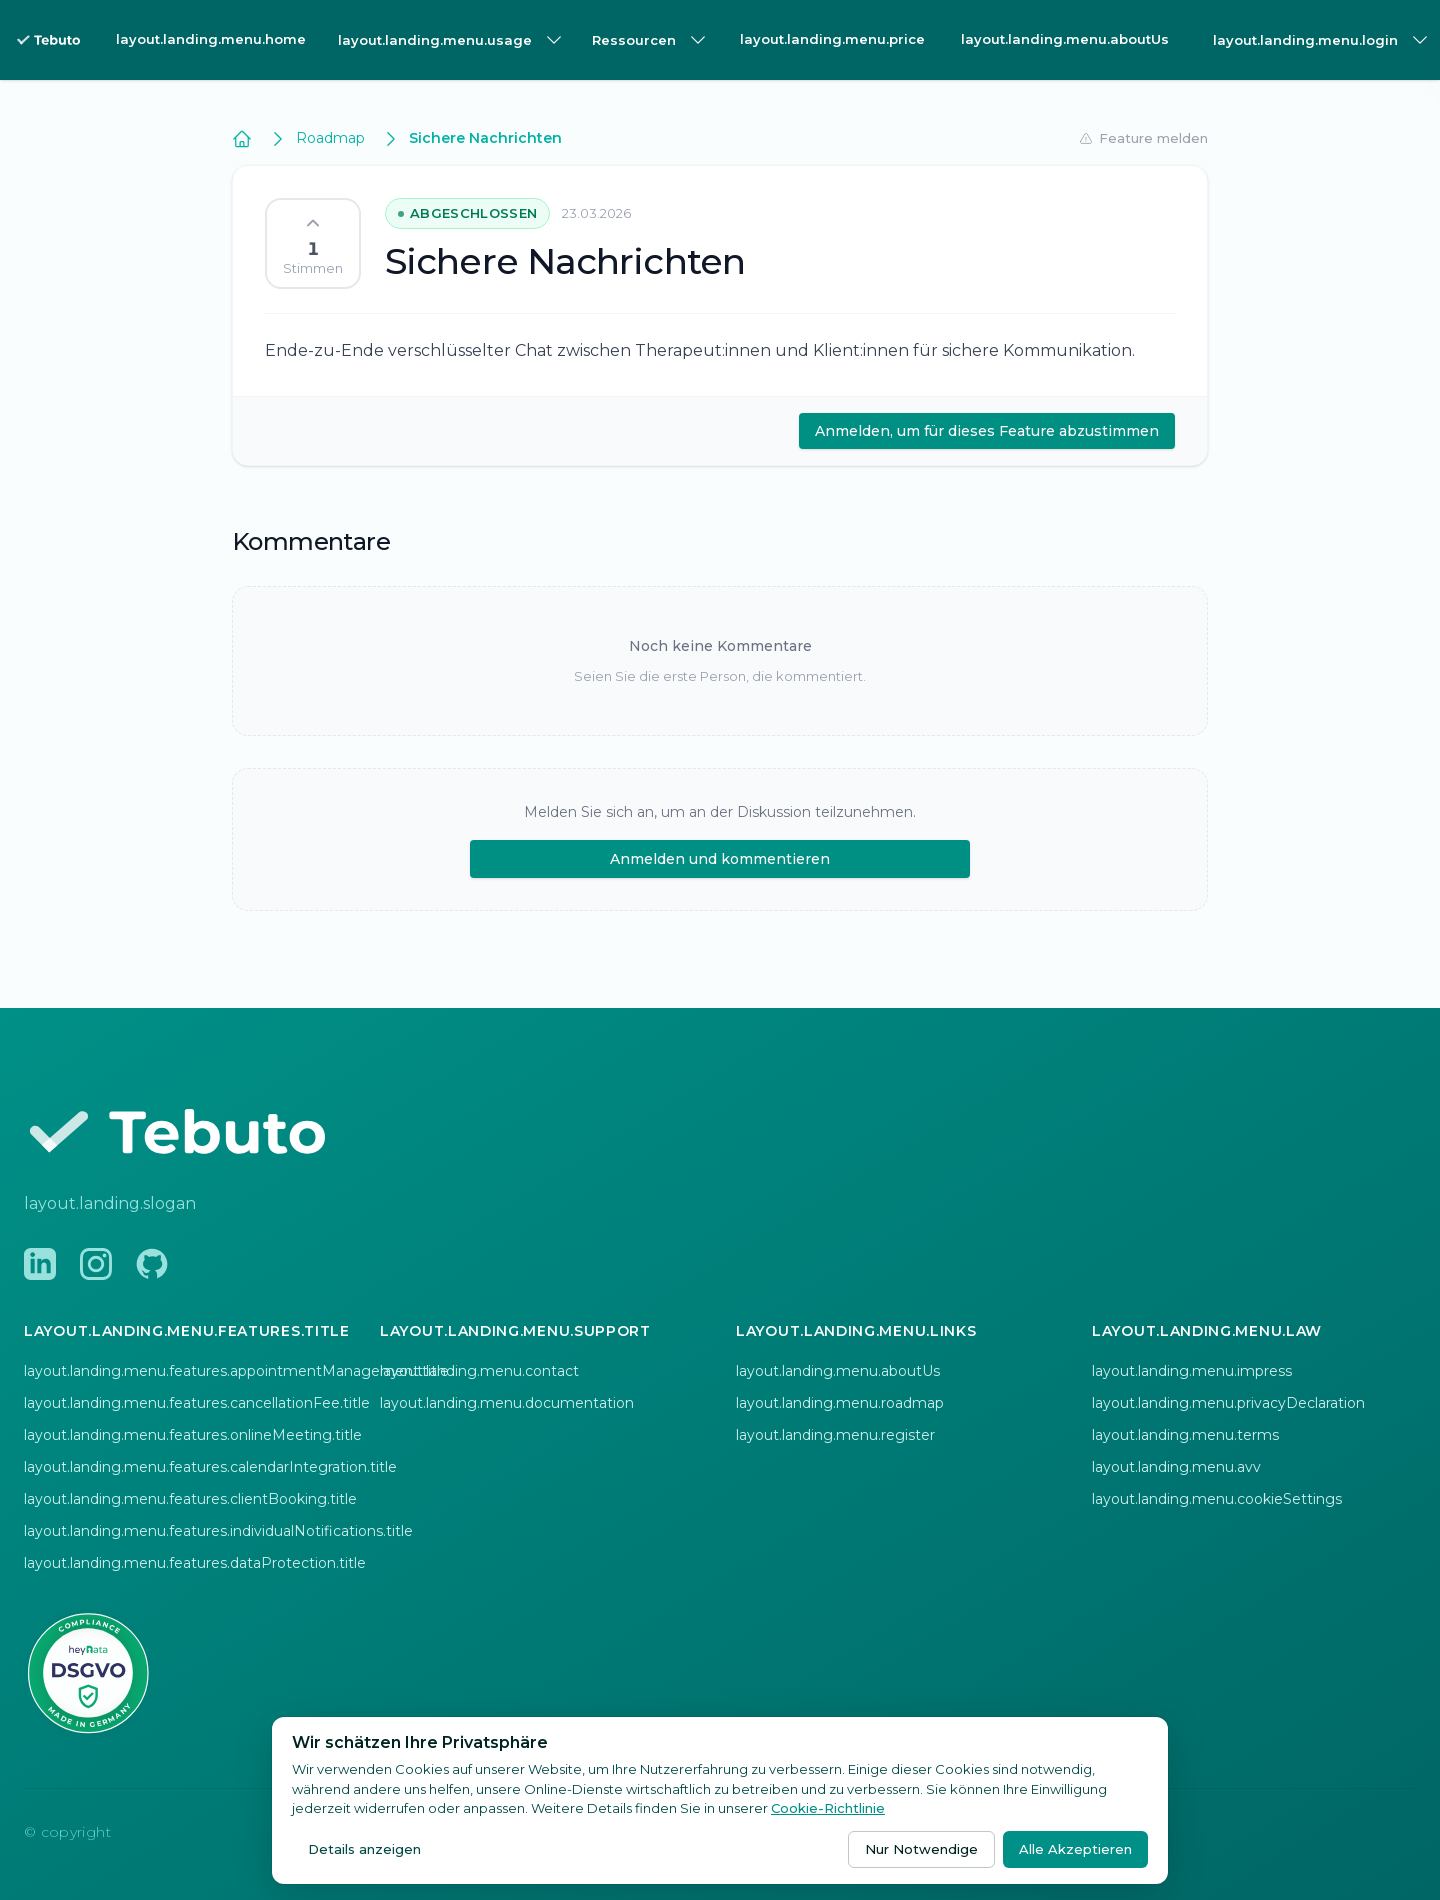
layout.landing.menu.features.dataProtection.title (195, 1563)
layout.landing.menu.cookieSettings (1217, 1499)
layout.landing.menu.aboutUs (1065, 39)
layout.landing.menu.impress (1192, 1371)
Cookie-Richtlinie (828, 1808)
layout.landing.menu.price (832, 39)
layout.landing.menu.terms (1185, 1435)
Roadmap (330, 138)
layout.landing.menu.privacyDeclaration (1228, 1403)
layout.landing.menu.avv (1176, 1467)
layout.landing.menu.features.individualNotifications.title (218, 1531)
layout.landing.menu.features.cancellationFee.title (197, 1403)
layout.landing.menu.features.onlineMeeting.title (193, 1435)
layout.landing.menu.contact (479, 1371)
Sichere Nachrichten (485, 138)
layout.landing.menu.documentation (507, 1403)
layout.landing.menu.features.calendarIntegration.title (210, 1467)
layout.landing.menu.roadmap (840, 1403)
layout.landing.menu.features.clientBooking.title (190, 1499)
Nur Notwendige (921, 1849)
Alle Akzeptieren (1075, 1849)
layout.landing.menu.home (211, 39)
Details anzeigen (364, 1849)
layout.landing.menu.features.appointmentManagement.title (236, 1371)
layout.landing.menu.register (835, 1435)
